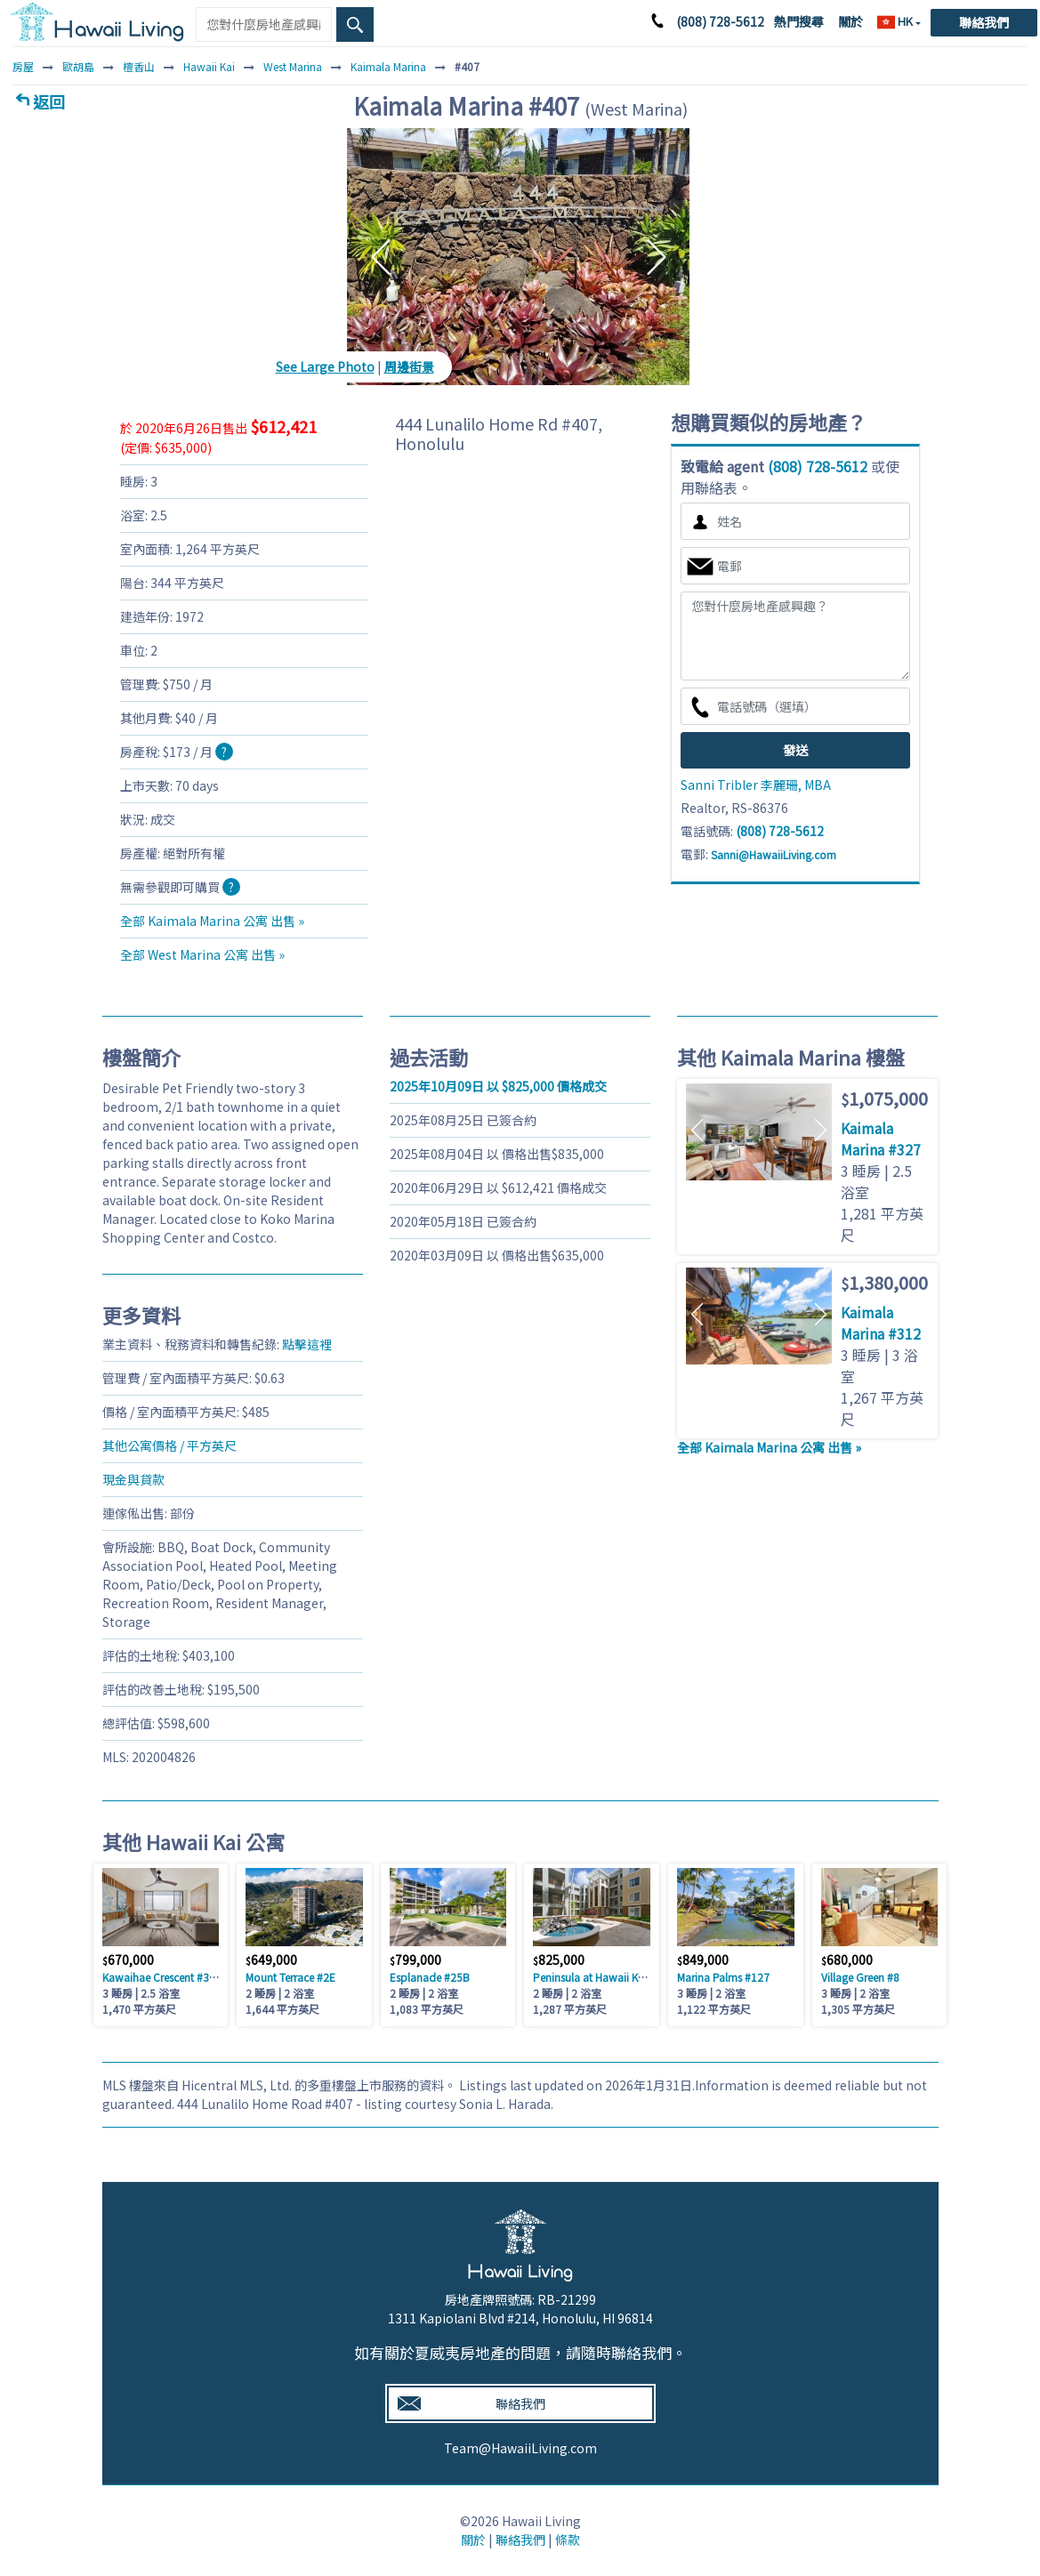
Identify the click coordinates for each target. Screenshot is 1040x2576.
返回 (49, 101)
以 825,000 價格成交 (498, 1086)
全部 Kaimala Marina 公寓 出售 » (212, 921)
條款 (567, 2539)
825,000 (558, 1959)
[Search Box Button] (355, 24)
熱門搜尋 (799, 21)
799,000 (415, 1959)
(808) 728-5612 (720, 21)
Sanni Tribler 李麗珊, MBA (756, 784)
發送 (795, 750)
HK (896, 21)
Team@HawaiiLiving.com (520, 2448)
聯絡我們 (984, 22)
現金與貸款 (133, 1479)
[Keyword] (263, 24)
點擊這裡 (307, 1344)
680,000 (847, 1959)
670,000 (128, 1959)
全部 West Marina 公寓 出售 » (202, 954)
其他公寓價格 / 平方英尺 (169, 1445)
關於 (850, 21)
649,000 (271, 1959)
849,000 (703, 1959)
